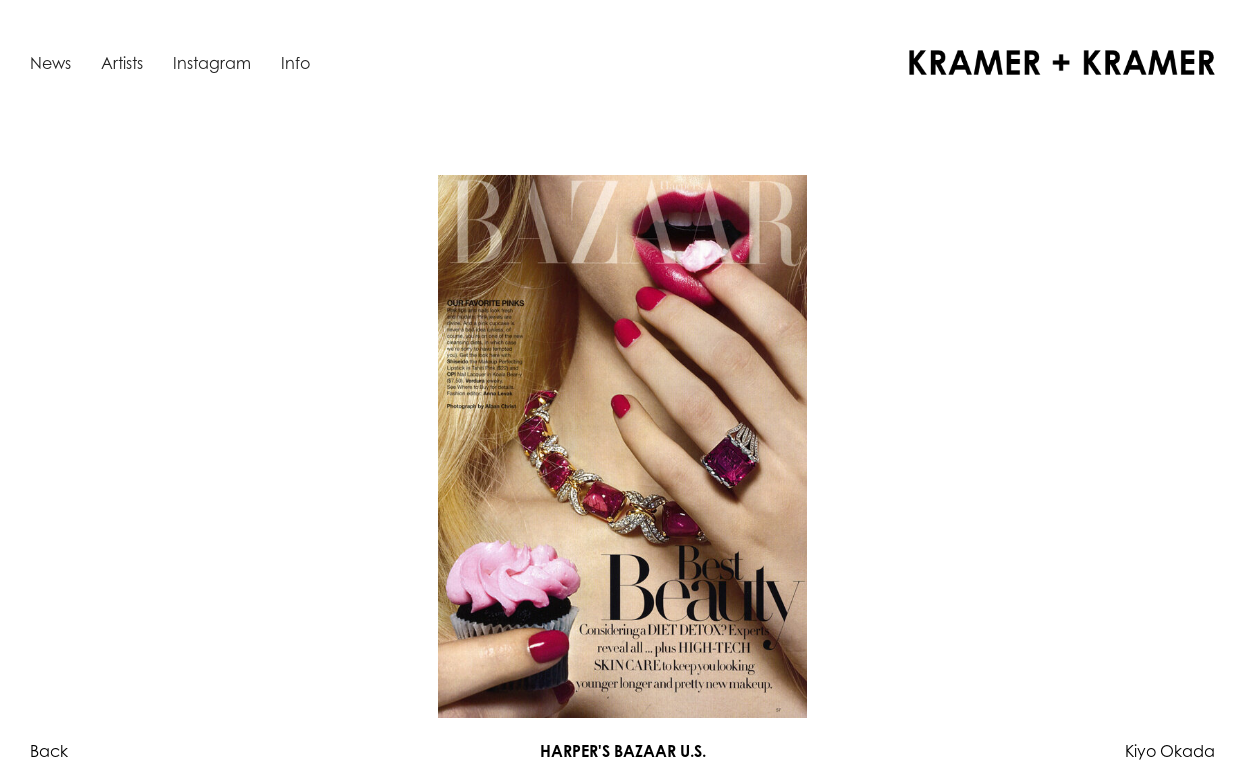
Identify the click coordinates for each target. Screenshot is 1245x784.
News (50, 63)
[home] (1062, 62)
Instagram (212, 63)
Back (49, 751)
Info (295, 63)
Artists (122, 63)
